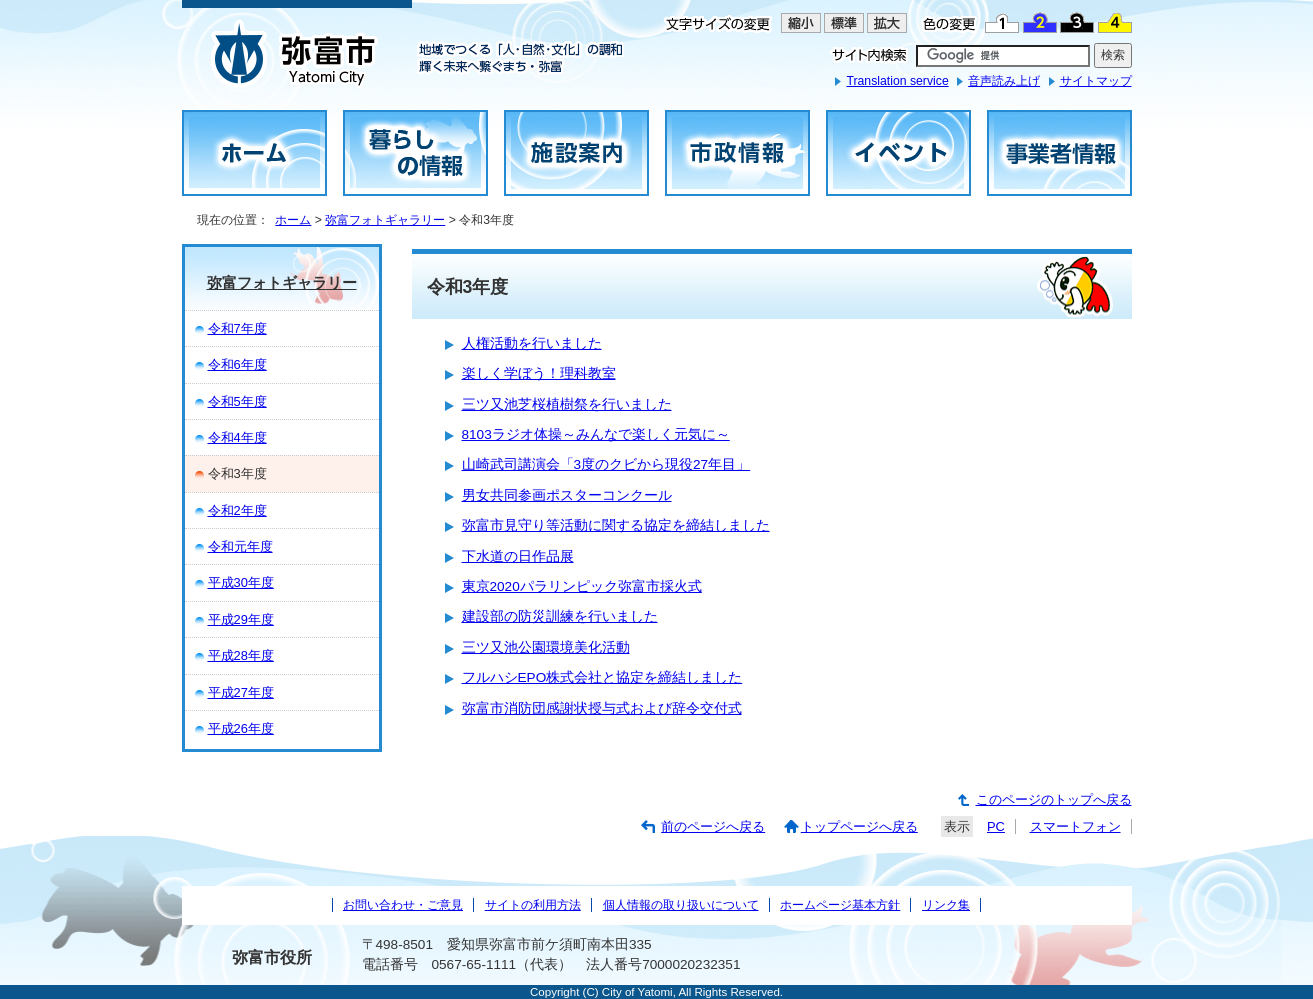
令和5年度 (237, 401)
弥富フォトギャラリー (385, 220)
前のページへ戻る (713, 826)
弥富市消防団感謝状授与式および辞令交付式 (602, 708)
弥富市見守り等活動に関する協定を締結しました (616, 525)
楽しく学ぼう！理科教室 (539, 373)
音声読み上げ (1004, 81)
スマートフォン (1075, 826)
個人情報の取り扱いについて (681, 905)
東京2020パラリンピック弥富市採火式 (582, 586)
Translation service (897, 81)
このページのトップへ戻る (1054, 799)
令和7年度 (237, 328)
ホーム (293, 220)
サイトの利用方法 (533, 905)
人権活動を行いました (532, 343)
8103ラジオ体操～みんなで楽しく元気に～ (596, 434)
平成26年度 (241, 728)
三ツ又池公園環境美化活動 (546, 647)
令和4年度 (237, 437)
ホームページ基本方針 (840, 905)
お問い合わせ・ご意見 (403, 905)
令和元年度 (240, 546)
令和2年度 (237, 510)
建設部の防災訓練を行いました (560, 616)
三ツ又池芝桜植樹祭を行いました (567, 404)
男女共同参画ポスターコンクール (567, 495)
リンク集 (946, 905)
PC (996, 826)
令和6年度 (237, 364)
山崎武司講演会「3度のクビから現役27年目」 (606, 464)
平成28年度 (241, 655)
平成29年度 (241, 619)
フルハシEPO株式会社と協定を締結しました (602, 677)
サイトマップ (1096, 81)
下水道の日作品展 (518, 556)
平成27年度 (241, 692)
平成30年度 (241, 582)
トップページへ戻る (859, 826)
